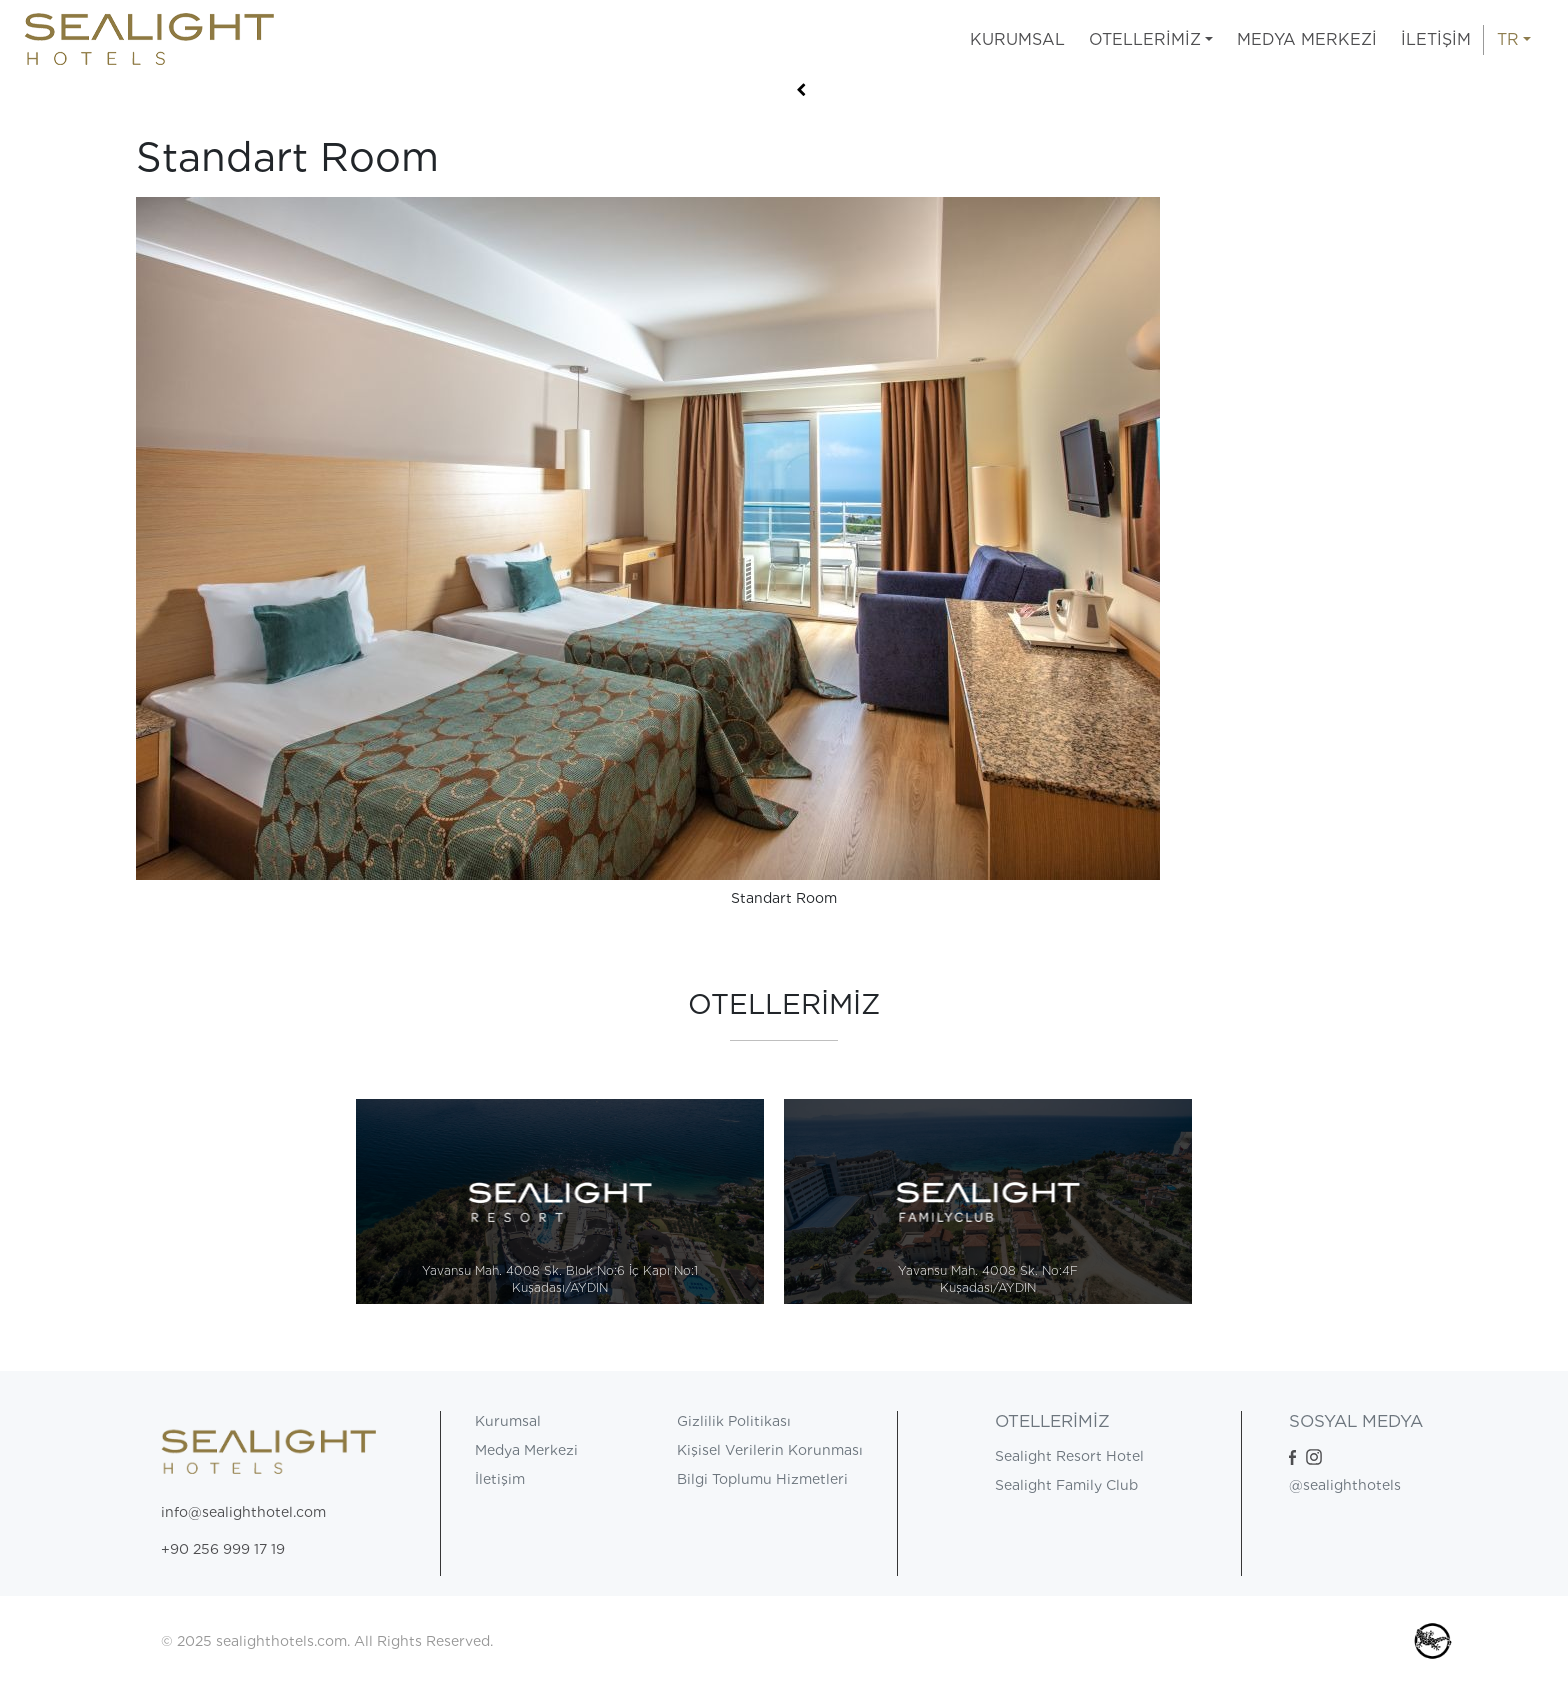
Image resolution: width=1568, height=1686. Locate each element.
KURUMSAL (1017, 39)
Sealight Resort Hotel (1069, 1456)
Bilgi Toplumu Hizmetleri (762, 1479)
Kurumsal (508, 1421)
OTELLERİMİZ (1145, 39)
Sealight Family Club (1066, 1485)
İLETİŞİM (1436, 39)
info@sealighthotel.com (243, 1512)
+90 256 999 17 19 (223, 1549)
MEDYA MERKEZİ (1307, 39)
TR (1508, 39)
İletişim (500, 1479)
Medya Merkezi (526, 1450)
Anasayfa (168, 106)
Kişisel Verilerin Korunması (770, 1450)
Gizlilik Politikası (734, 1421)
